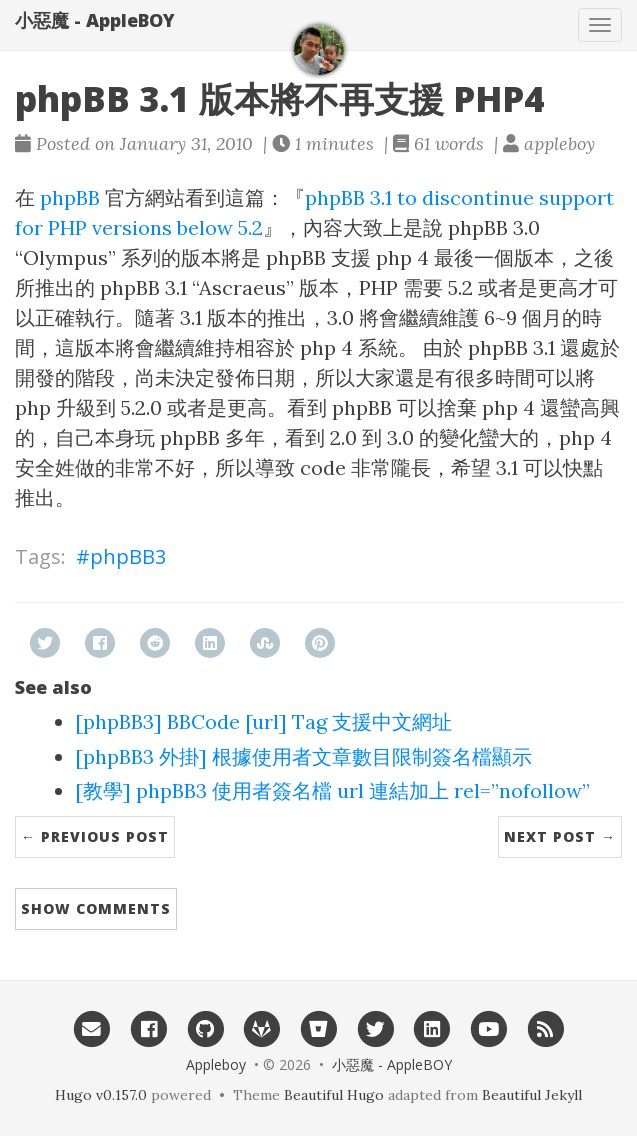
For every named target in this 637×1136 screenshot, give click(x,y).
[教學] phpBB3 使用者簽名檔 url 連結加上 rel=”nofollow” (332, 790)
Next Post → (560, 836)
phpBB (70, 197)
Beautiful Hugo (334, 1095)
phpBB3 (128, 556)
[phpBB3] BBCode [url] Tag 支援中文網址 (263, 721)
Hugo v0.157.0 (101, 1095)
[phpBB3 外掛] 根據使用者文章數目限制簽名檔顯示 (303, 756)
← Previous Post (95, 836)
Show (96, 908)
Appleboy (216, 1064)
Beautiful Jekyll (532, 1095)
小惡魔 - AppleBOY (95, 20)
